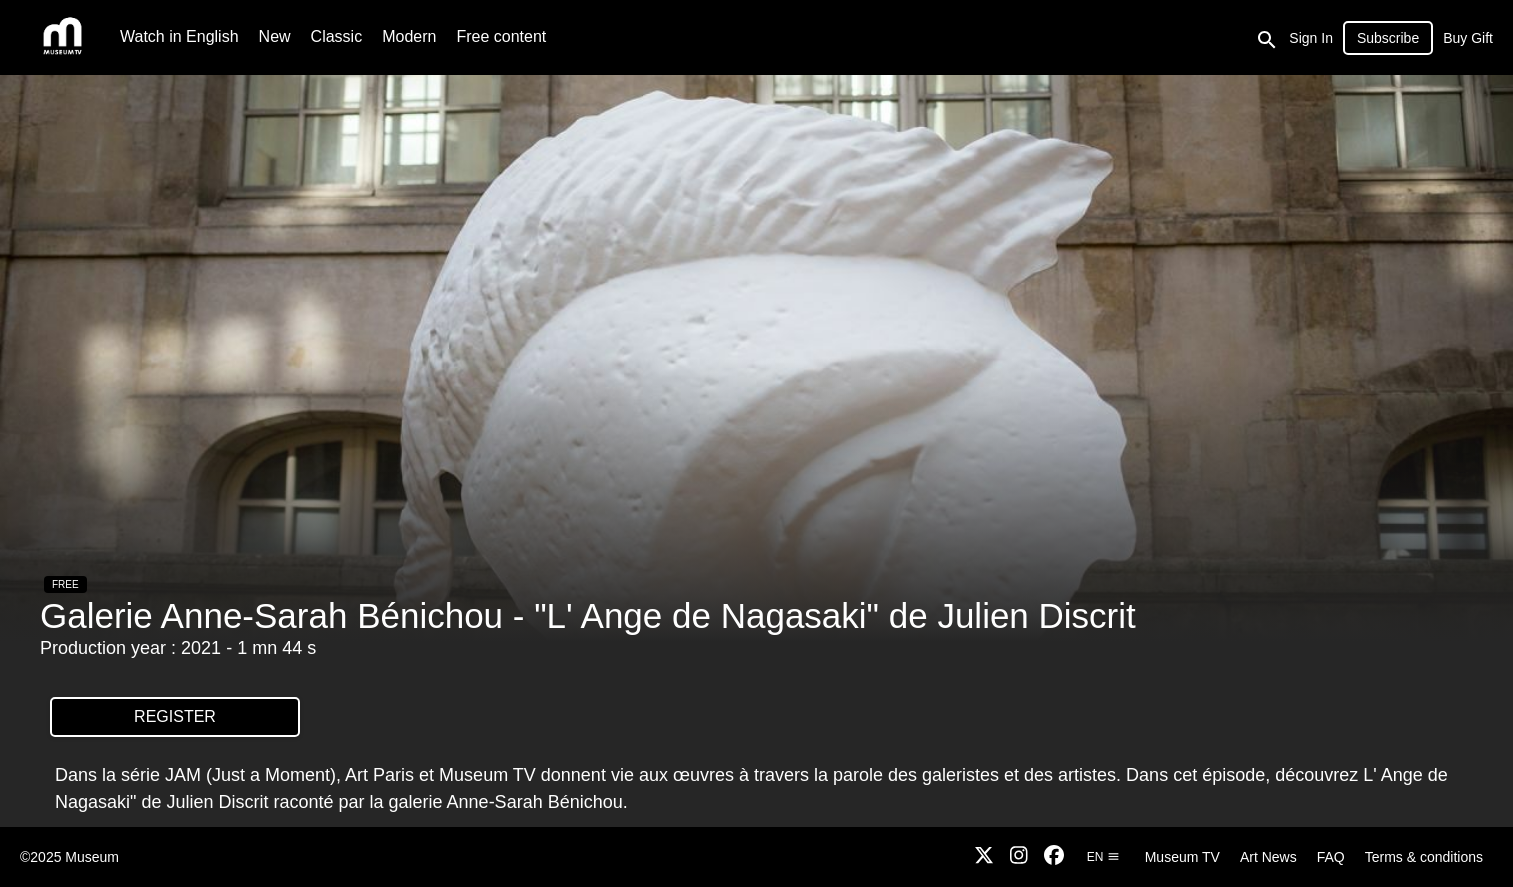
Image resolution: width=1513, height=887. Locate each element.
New (275, 36)
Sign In (1311, 38)
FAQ (1331, 857)
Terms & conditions (1424, 857)
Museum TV (1182, 857)
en (1103, 857)
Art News (1268, 857)
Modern (409, 36)
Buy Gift (1468, 38)
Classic (337, 36)
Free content (501, 36)
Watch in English (179, 36)
